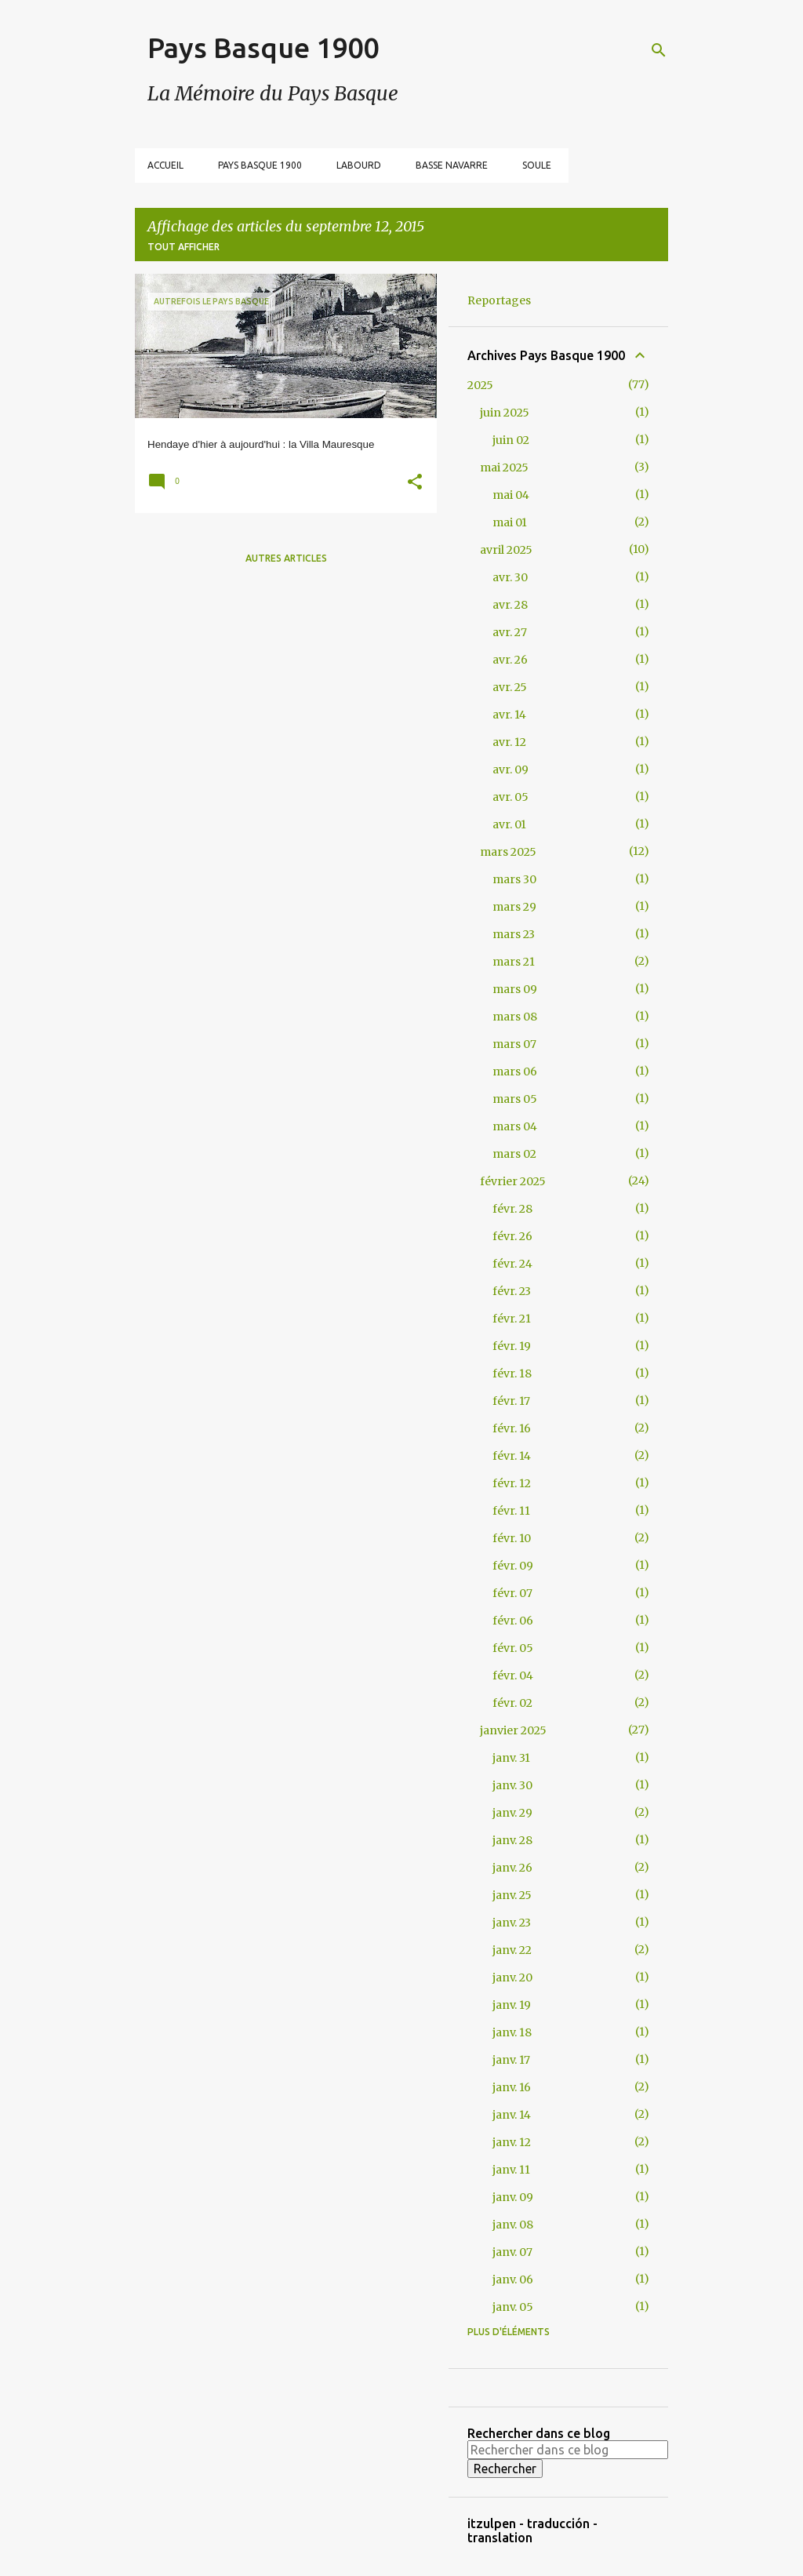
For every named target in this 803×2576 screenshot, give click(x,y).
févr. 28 (512, 1209)
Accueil (165, 165)
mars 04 (514, 1126)
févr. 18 (512, 1373)
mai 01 (509, 522)
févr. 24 (512, 1264)
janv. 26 (512, 1868)
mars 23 (513, 934)
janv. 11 (511, 2170)
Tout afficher (183, 247)
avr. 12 (509, 742)
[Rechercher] (658, 50)
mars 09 (514, 989)
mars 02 (514, 1154)
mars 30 (514, 879)
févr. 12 (511, 1483)
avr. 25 (509, 687)
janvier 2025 (513, 1730)
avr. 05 (510, 797)
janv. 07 (512, 2252)
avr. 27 (509, 632)
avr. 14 (509, 715)
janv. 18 (512, 2032)
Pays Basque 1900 (263, 47)
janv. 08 (512, 2225)
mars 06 (514, 1071)
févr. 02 (512, 1703)
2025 (480, 385)
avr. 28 (510, 605)
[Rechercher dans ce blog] (567, 2449)
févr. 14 (511, 1456)
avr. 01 (509, 824)
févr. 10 (511, 1538)
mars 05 (514, 1099)
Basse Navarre (452, 165)
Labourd (358, 165)
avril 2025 (506, 550)
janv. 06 (512, 2279)
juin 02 (510, 440)
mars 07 (514, 1044)
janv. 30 (512, 1785)
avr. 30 (510, 577)
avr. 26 (510, 660)
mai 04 (510, 495)
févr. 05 (512, 1648)
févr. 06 (512, 1621)
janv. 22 (512, 1950)
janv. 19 (511, 2005)
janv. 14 (511, 2115)
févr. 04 (512, 1675)
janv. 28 (512, 1840)
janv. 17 (511, 2060)
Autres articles (286, 558)
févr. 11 (511, 1511)
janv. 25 (512, 1895)
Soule (536, 165)
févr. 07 (512, 1593)
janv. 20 (512, 1977)
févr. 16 (511, 1428)
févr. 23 (511, 1291)
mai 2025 (504, 467)
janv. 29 (512, 1813)
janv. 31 (511, 1758)
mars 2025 (508, 852)
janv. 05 (512, 2307)
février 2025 (513, 1181)
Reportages (499, 300)
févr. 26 (512, 1236)
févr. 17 (511, 1401)
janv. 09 (512, 2197)
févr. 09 (512, 1566)
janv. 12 (511, 2142)
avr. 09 (510, 769)
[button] (414, 483)
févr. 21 (511, 1319)
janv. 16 (511, 2087)
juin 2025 (504, 413)
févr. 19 (511, 1346)
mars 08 (514, 1017)
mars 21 (513, 962)
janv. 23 (511, 1923)
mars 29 (514, 907)
